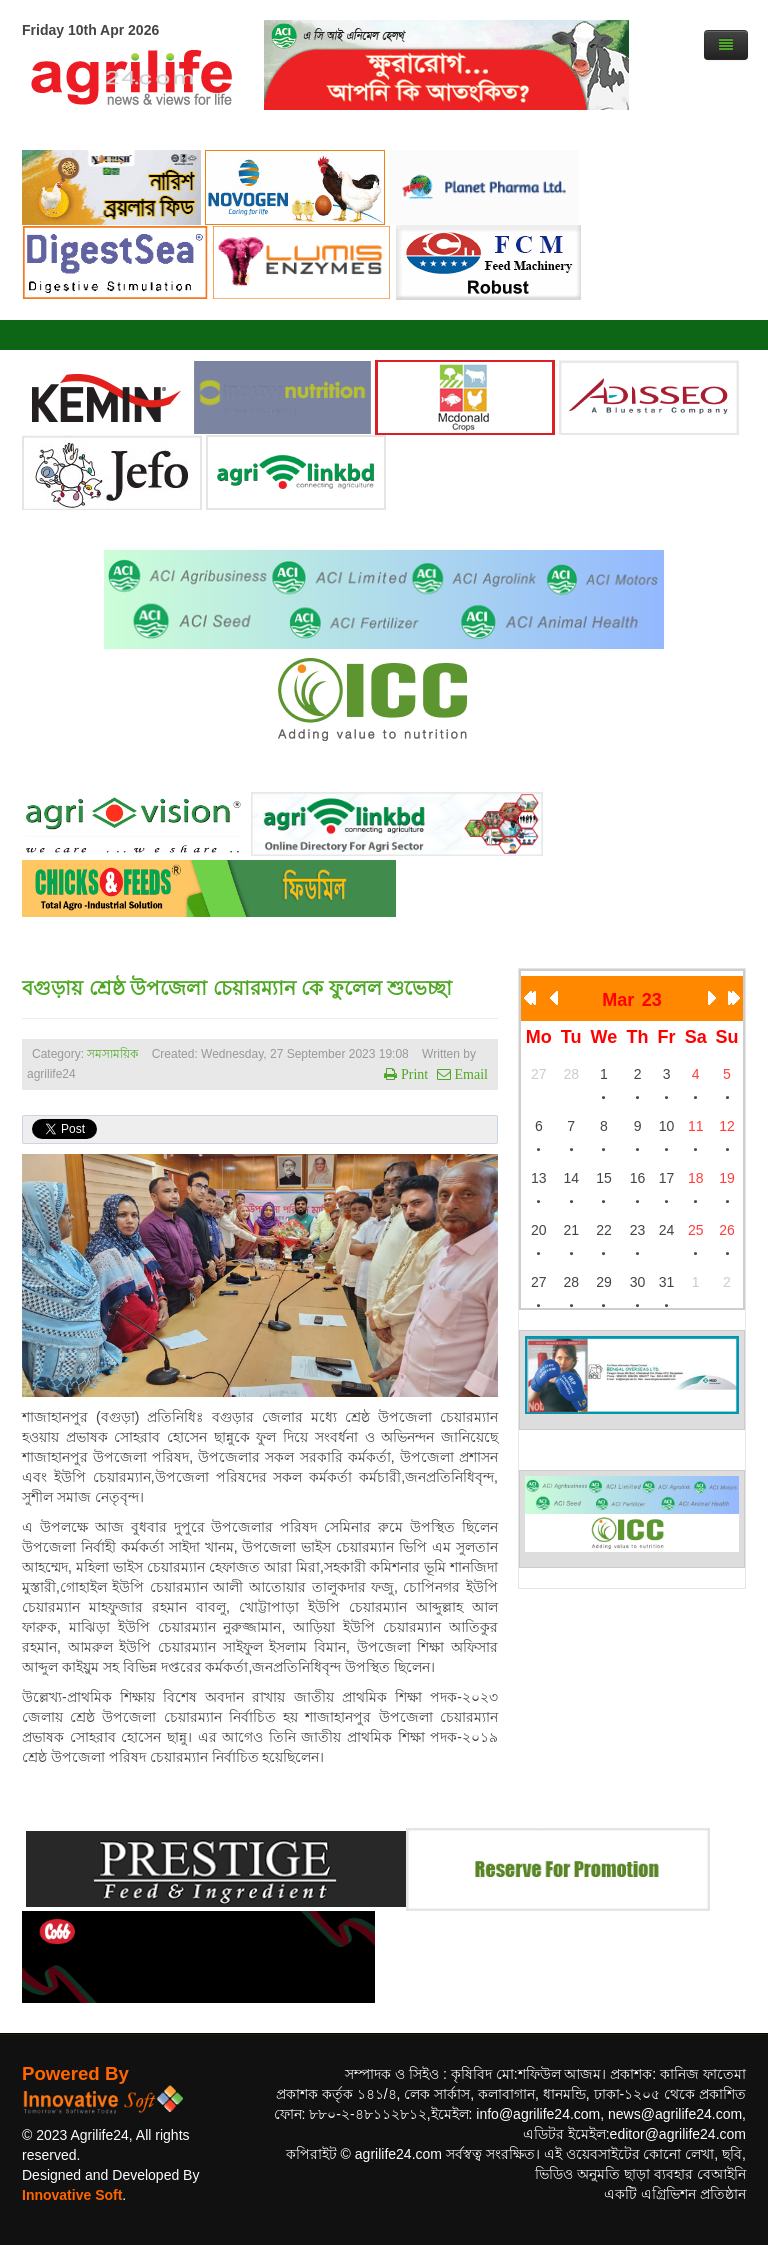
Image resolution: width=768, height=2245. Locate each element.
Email (469, 1074)
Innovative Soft (72, 2195)
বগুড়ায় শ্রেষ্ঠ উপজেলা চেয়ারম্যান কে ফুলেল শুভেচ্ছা (237, 988)
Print (412, 1074)
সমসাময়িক (112, 1054)
